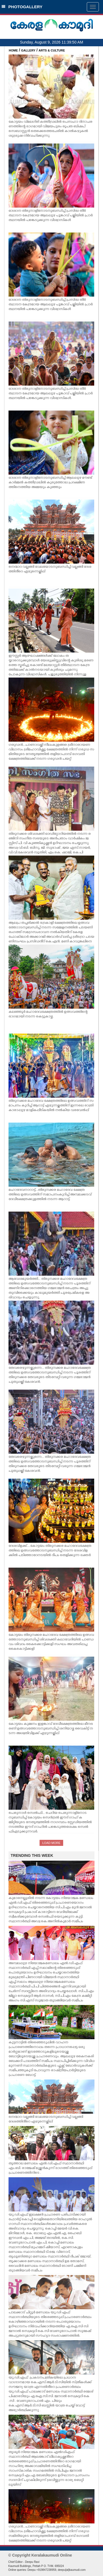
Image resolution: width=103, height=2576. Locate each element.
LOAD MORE (51, 1842)
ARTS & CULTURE (52, 50)
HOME (13, 50)
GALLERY (28, 50)
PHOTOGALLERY (22, 6)
